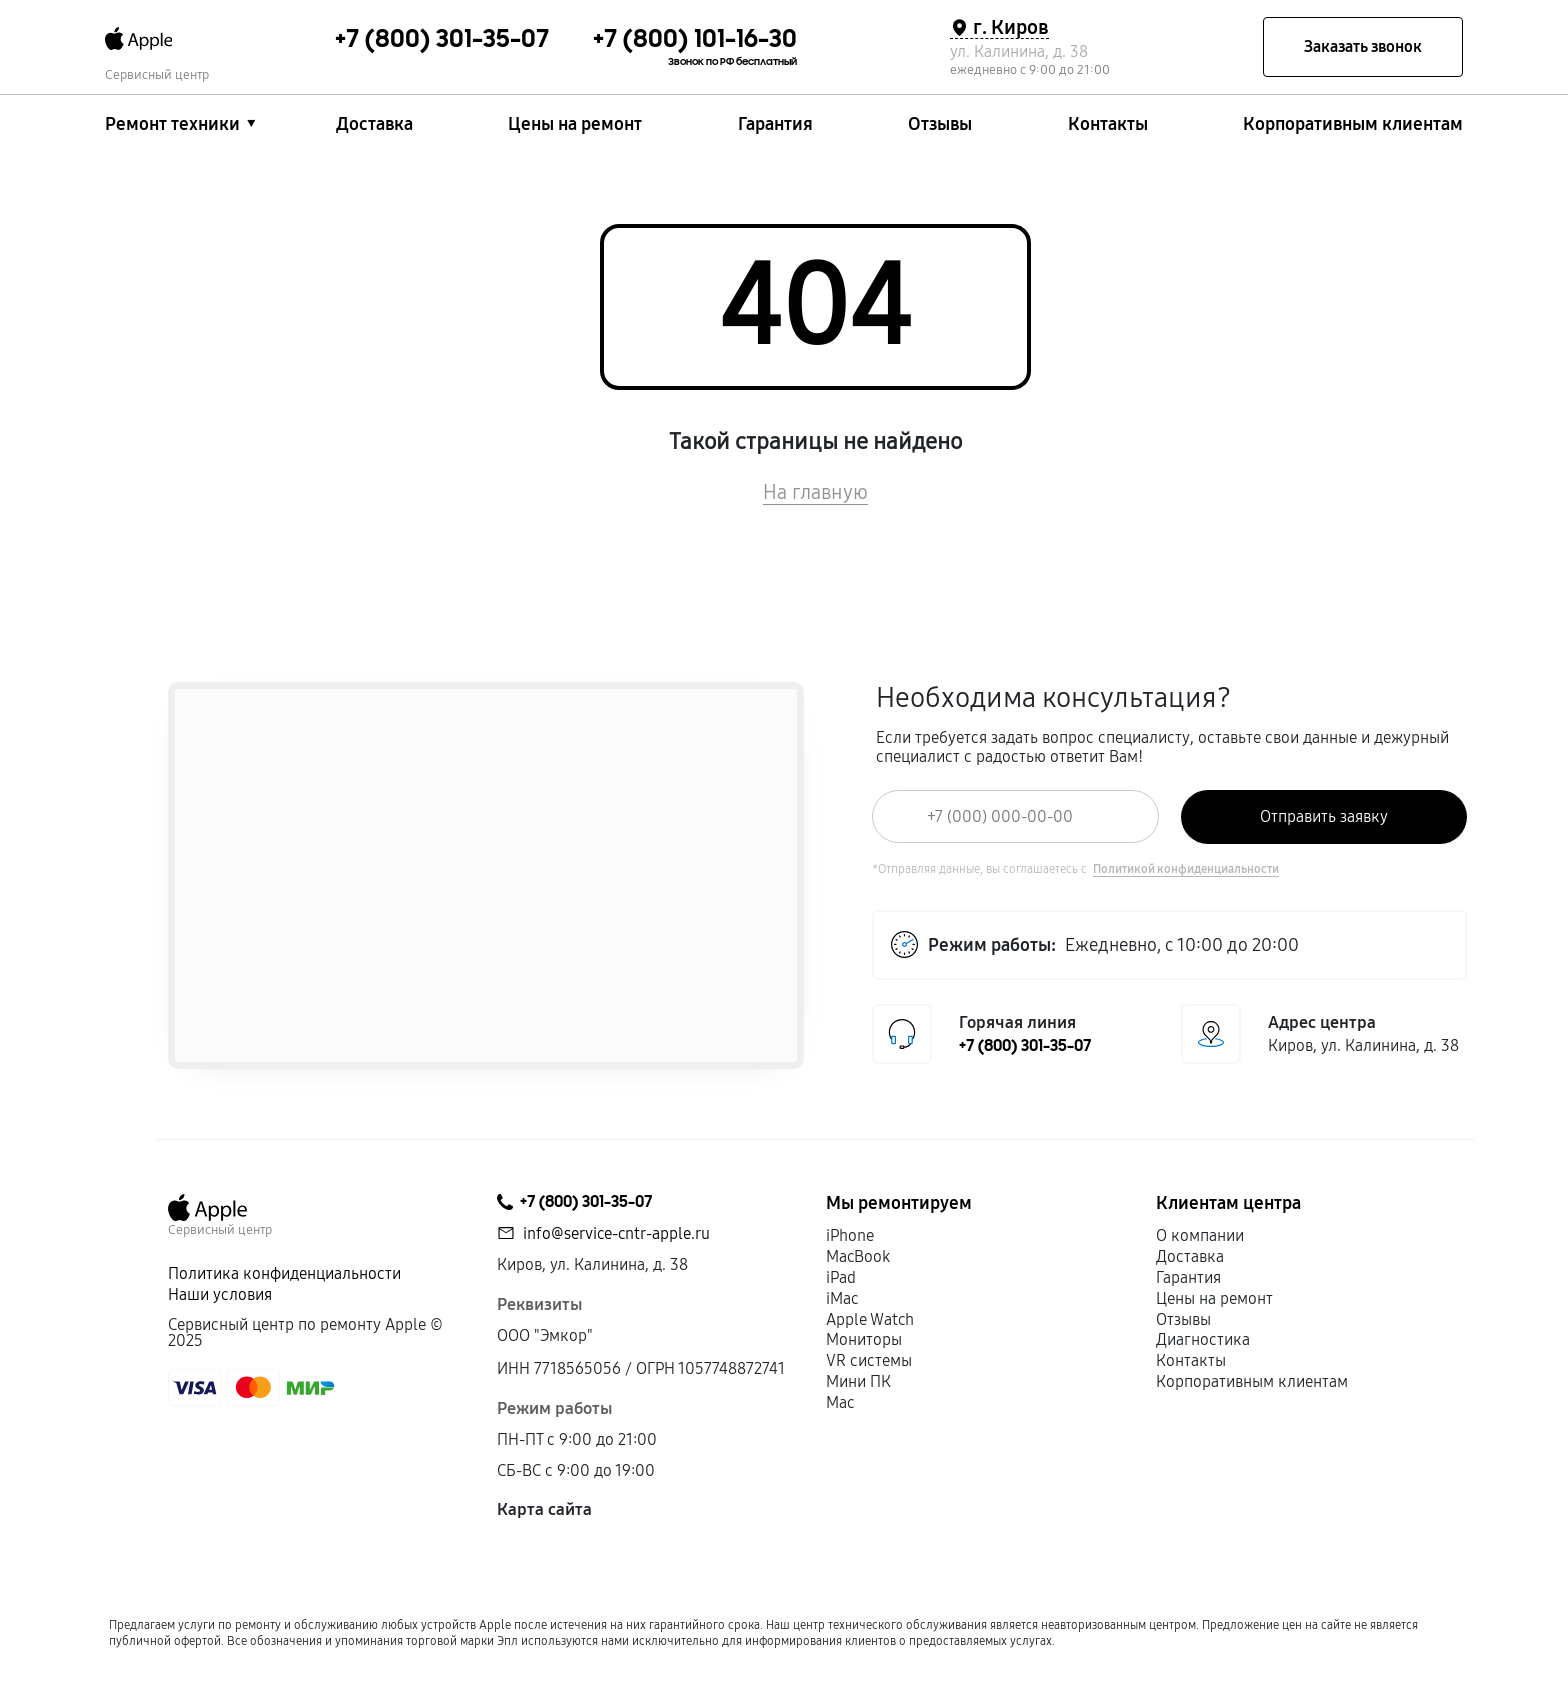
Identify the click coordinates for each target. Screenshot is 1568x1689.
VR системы (869, 1360)
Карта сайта (544, 1509)
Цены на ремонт (575, 124)
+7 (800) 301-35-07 (1025, 1046)
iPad (841, 1277)
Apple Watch (870, 1319)
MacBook (858, 1256)
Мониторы (864, 1339)
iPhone (850, 1235)
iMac (842, 1298)
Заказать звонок (1363, 46)
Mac (840, 1402)
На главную (815, 492)
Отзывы (940, 124)
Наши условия (220, 1294)
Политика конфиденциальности (284, 1273)
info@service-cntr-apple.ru (616, 1233)
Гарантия (775, 124)
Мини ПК (858, 1381)
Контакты (1108, 124)
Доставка (374, 124)
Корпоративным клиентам (1353, 124)
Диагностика (1203, 1339)
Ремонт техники (172, 124)
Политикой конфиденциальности (1186, 869)
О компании (1200, 1235)
